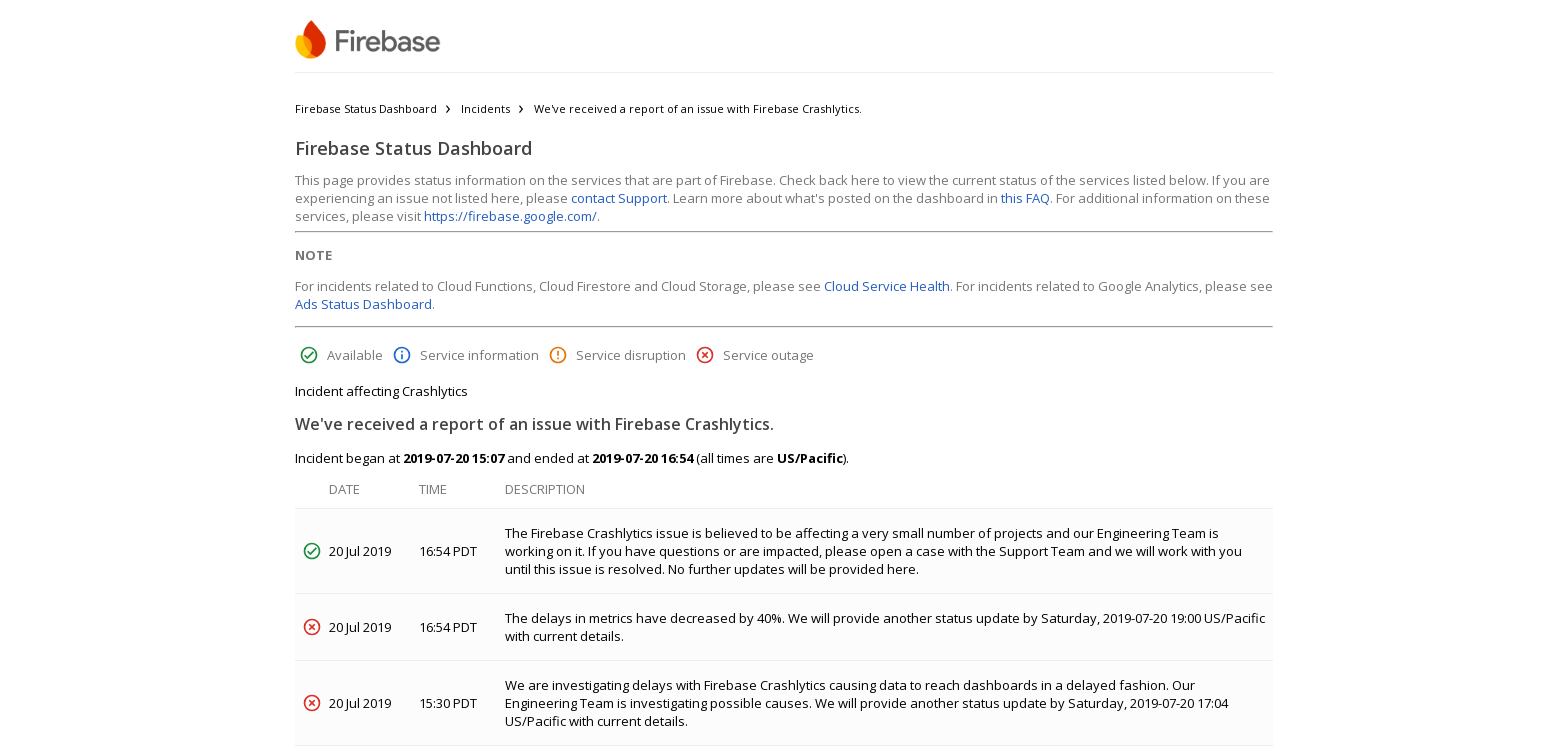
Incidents (485, 108)
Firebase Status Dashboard (366, 108)
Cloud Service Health (887, 286)
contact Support (619, 198)
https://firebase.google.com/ (510, 216)
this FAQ (1025, 198)
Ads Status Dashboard (363, 304)
